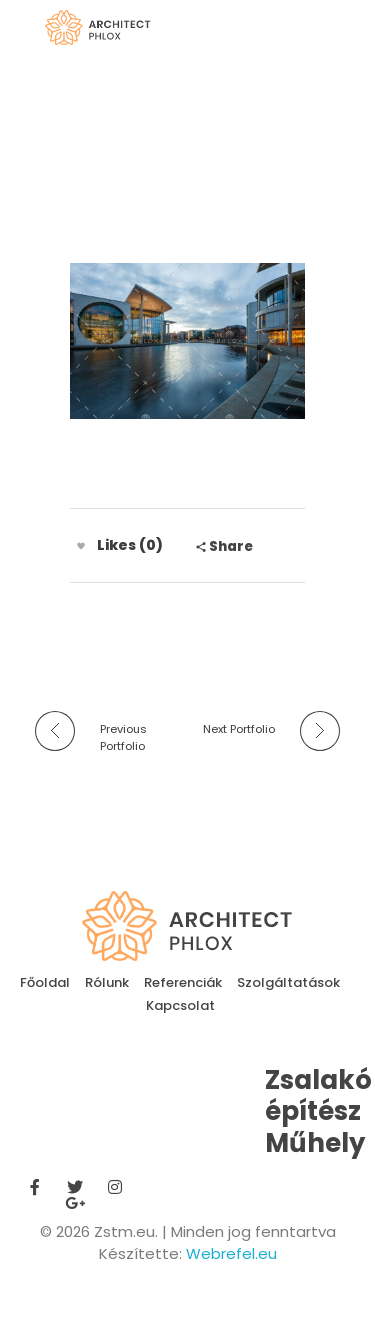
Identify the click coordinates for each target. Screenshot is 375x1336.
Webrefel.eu (231, 1253)
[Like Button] (81, 546)
